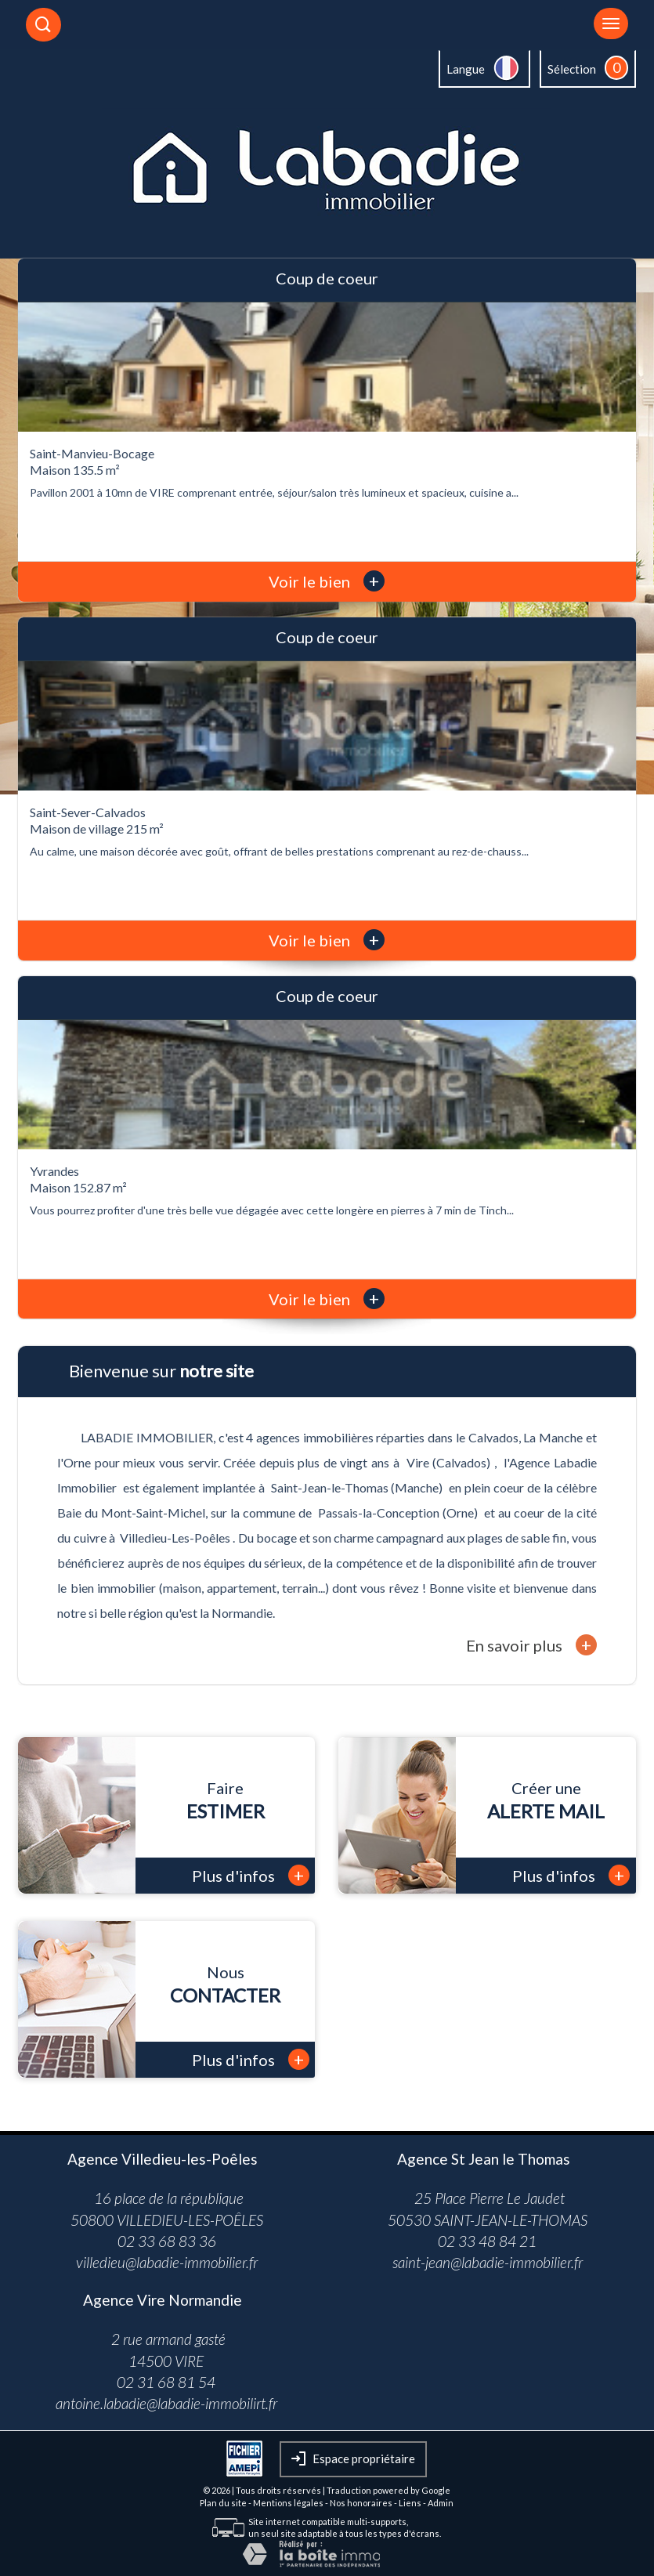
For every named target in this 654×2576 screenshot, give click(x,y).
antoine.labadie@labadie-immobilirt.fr (166, 2403)
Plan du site (223, 2503)
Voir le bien (327, 581)
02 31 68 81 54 (166, 2382)
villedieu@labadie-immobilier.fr (167, 2262)
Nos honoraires (361, 2503)
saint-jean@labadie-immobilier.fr (487, 2262)
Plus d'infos (250, 1875)
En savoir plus (531, 1644)
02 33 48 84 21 (487, 2241)
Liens (410, 2503)
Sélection (571, 69)
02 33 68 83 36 (166, 2241)
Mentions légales (288, 2503)
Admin (440, 2503)
